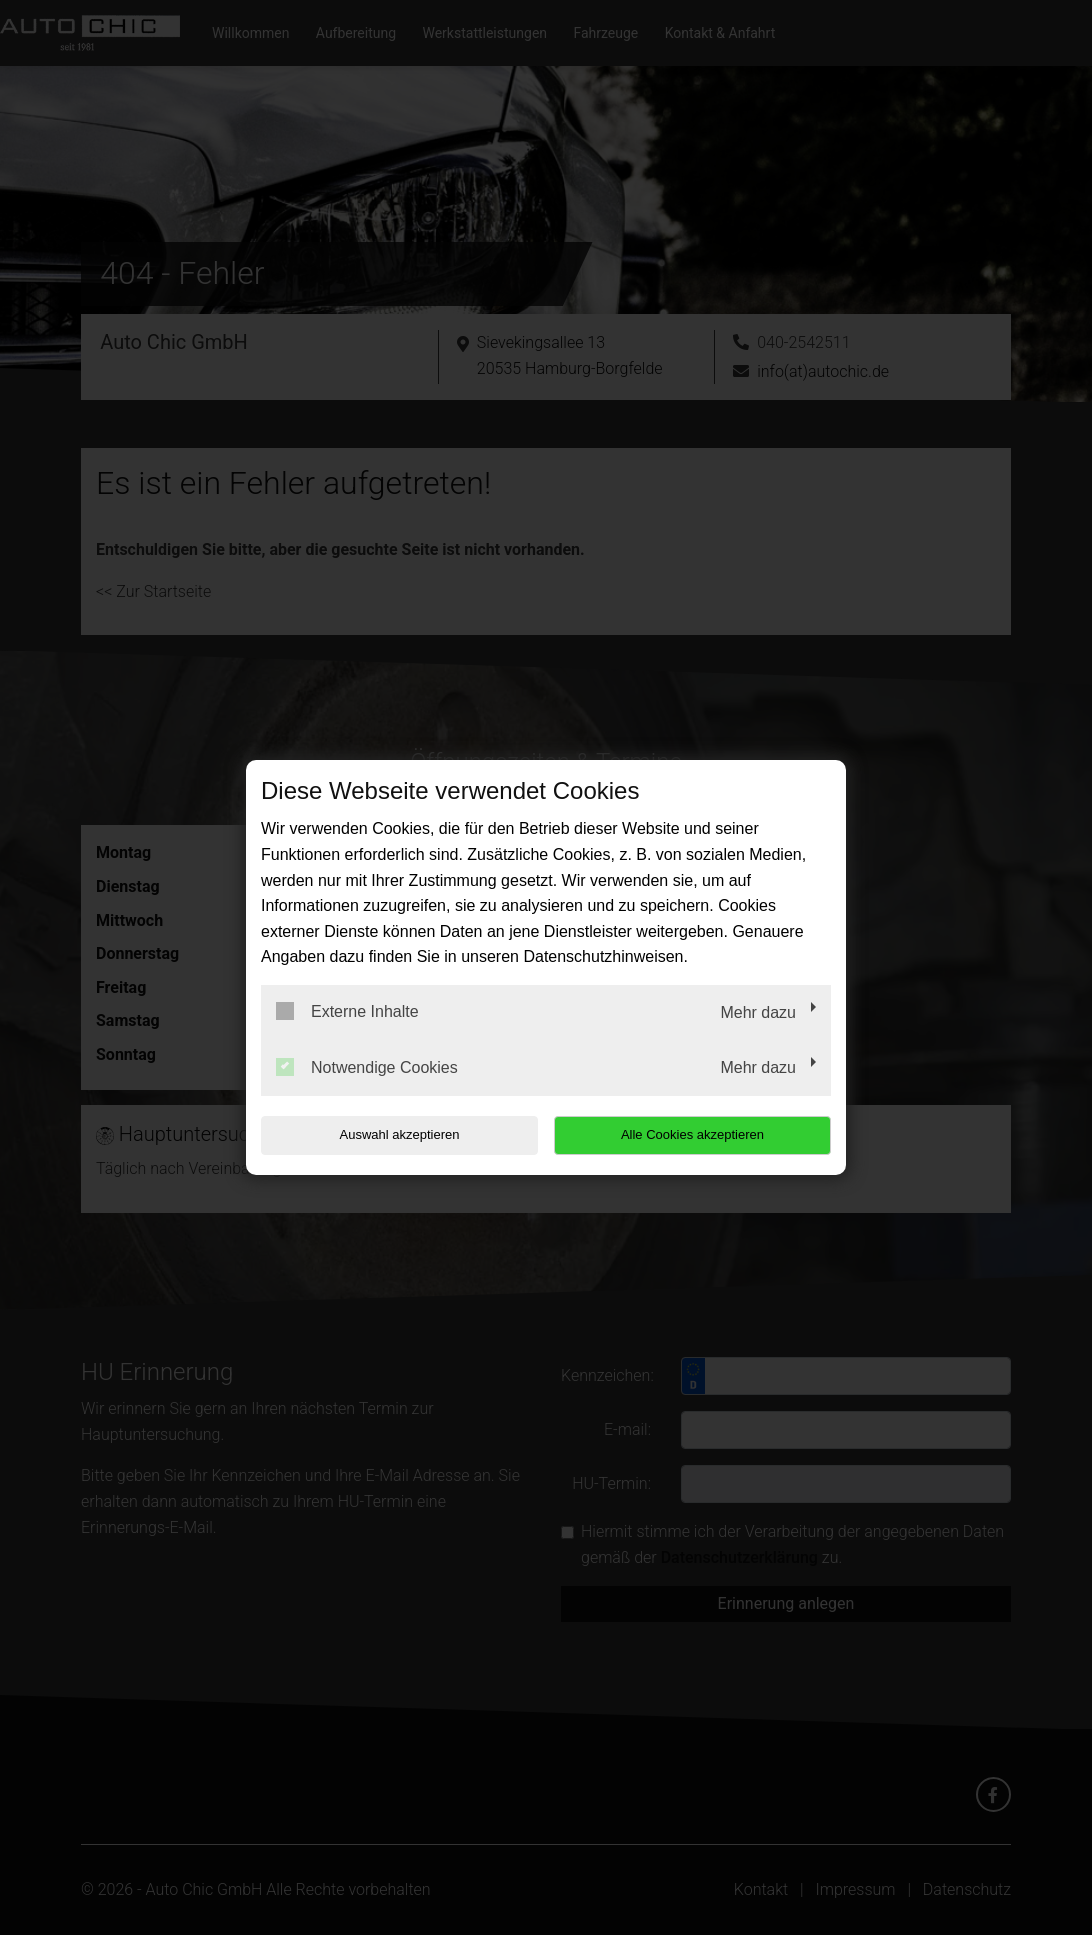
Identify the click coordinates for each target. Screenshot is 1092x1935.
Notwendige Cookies (367, 1067)
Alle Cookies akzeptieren (702, 1134)
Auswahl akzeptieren (389, 1134)
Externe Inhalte (347, 1011)
